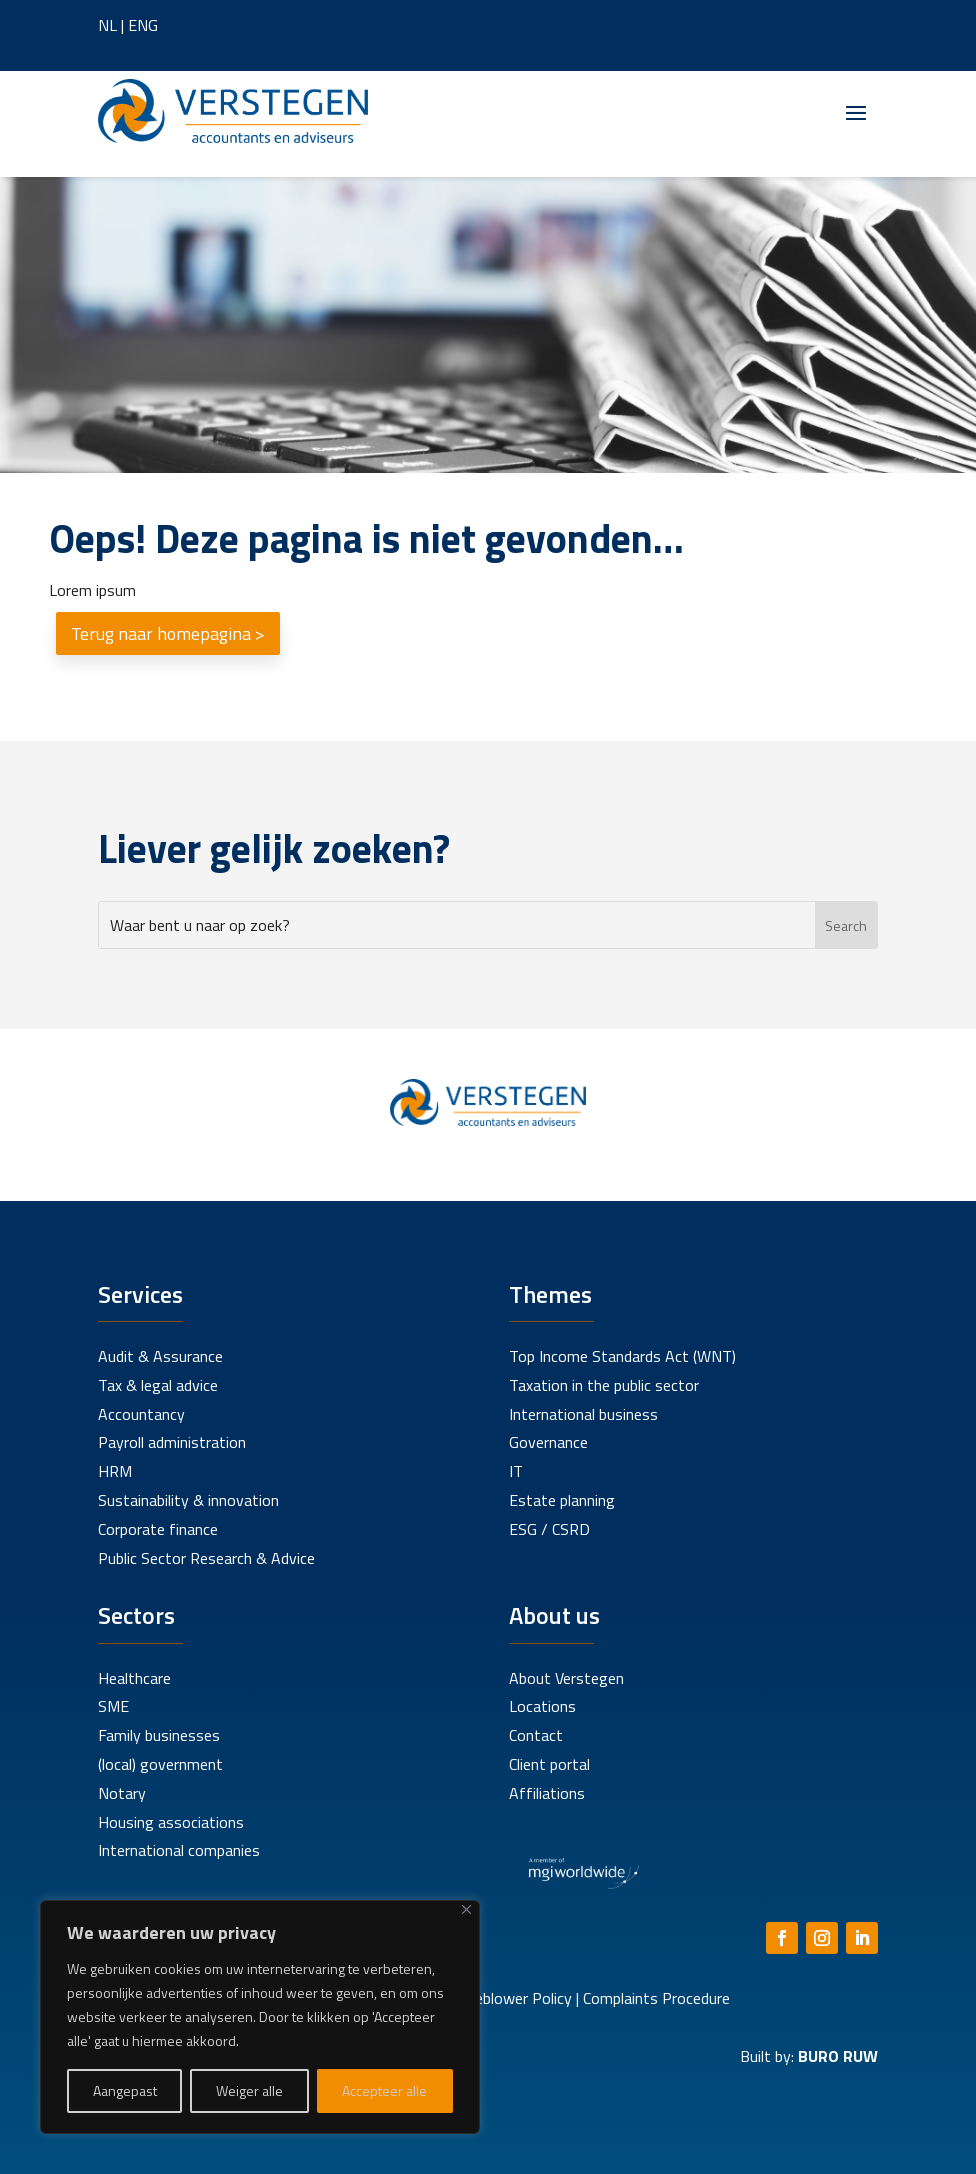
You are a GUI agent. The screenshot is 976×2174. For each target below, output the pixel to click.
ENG (143, 25)
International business (583, 1414)
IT (516, 1471)
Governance (548, 1442)
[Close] (466, 1909)
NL (107, 25)
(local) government (160, 1764)
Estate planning (562, 1500)
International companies (179, 1850)
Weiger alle (249, 2090)
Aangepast (125, 2090)
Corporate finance (158, 1529)
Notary (122, 1793)
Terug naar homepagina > (168, 633)
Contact (536, 1735)
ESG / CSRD (549, 1529)
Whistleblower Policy (502, 1998)
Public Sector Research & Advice (206, 1558)
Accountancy (141, 1414)
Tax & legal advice (158, 1385)
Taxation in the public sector (604, 1385)
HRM (115, 1471)
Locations (542, 1706)
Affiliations (547, 1793)
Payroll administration (172, 1442)
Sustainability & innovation (188, 1500)
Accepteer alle (384, 2090)
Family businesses (159, 1735)
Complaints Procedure (656, 1998)
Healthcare (134, 1678)
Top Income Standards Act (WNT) (622, 1356)
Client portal (549, 1764)
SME (113, 1706)
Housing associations (171, 1822)
